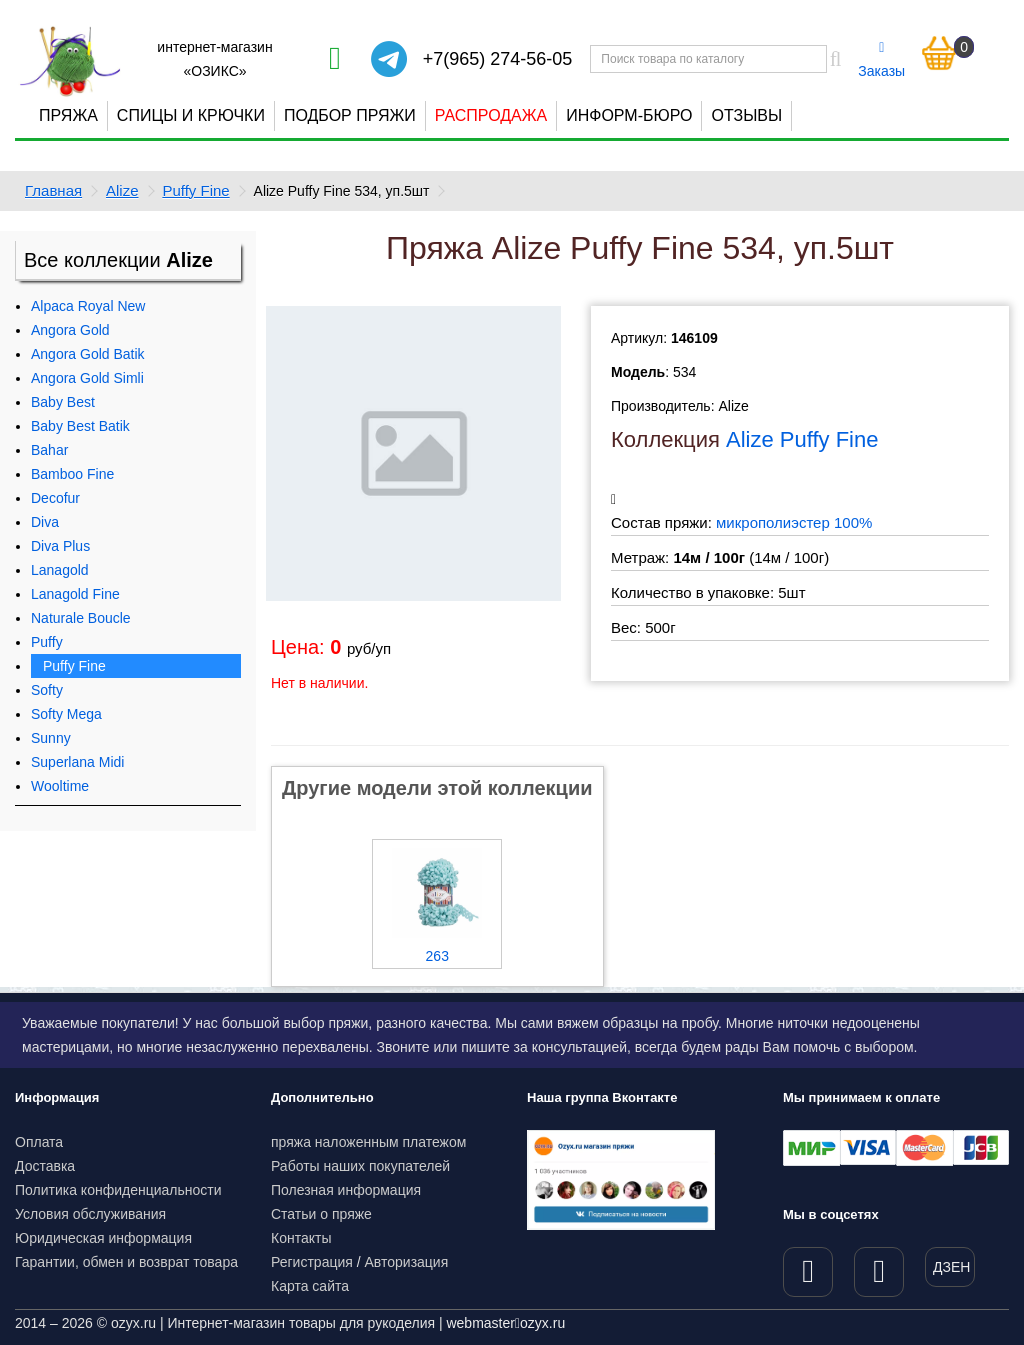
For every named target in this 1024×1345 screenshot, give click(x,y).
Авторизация (407, 1262)
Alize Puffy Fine (802, 439)
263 (437, 956)
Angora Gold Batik (88, 354)
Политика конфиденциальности (118, 1190)
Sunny (51, 738)
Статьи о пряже (321, 1214)
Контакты (301, 1238)
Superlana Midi (77, 762)
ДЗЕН (951, 1267)
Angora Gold (70, 330)
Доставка (45, 1166)
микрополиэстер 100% (794, 522)
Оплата (39, 1142)
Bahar (49, 450)
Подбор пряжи (350, 115)
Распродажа (491, 115)
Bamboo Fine (72, 474)
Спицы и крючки (191, 115)
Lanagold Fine (75, 594)
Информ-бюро (629, 115)
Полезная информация (346, 1190)
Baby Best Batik (80, 426)
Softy (47, 690)
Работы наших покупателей (360, 1166)
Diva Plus (60, 546)
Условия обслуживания (90, 1214)
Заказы (881, 60)
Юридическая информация (103, 1238)
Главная (53, 190)
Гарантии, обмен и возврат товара (126, 1262)
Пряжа (68, 115)
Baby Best (63, 402)
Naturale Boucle (81, 618)
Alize (122, 190)
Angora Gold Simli (87, 378)
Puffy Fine (195, 190)
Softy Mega (66, 714)
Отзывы (746, 115)
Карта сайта (310, 1286)
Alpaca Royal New (88, 306)
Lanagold (60, 570)
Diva (45, 522)
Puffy (47, 642)
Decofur (55, 498)
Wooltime (60, 786)
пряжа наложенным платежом (368, 1142)
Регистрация (312, 1262)
